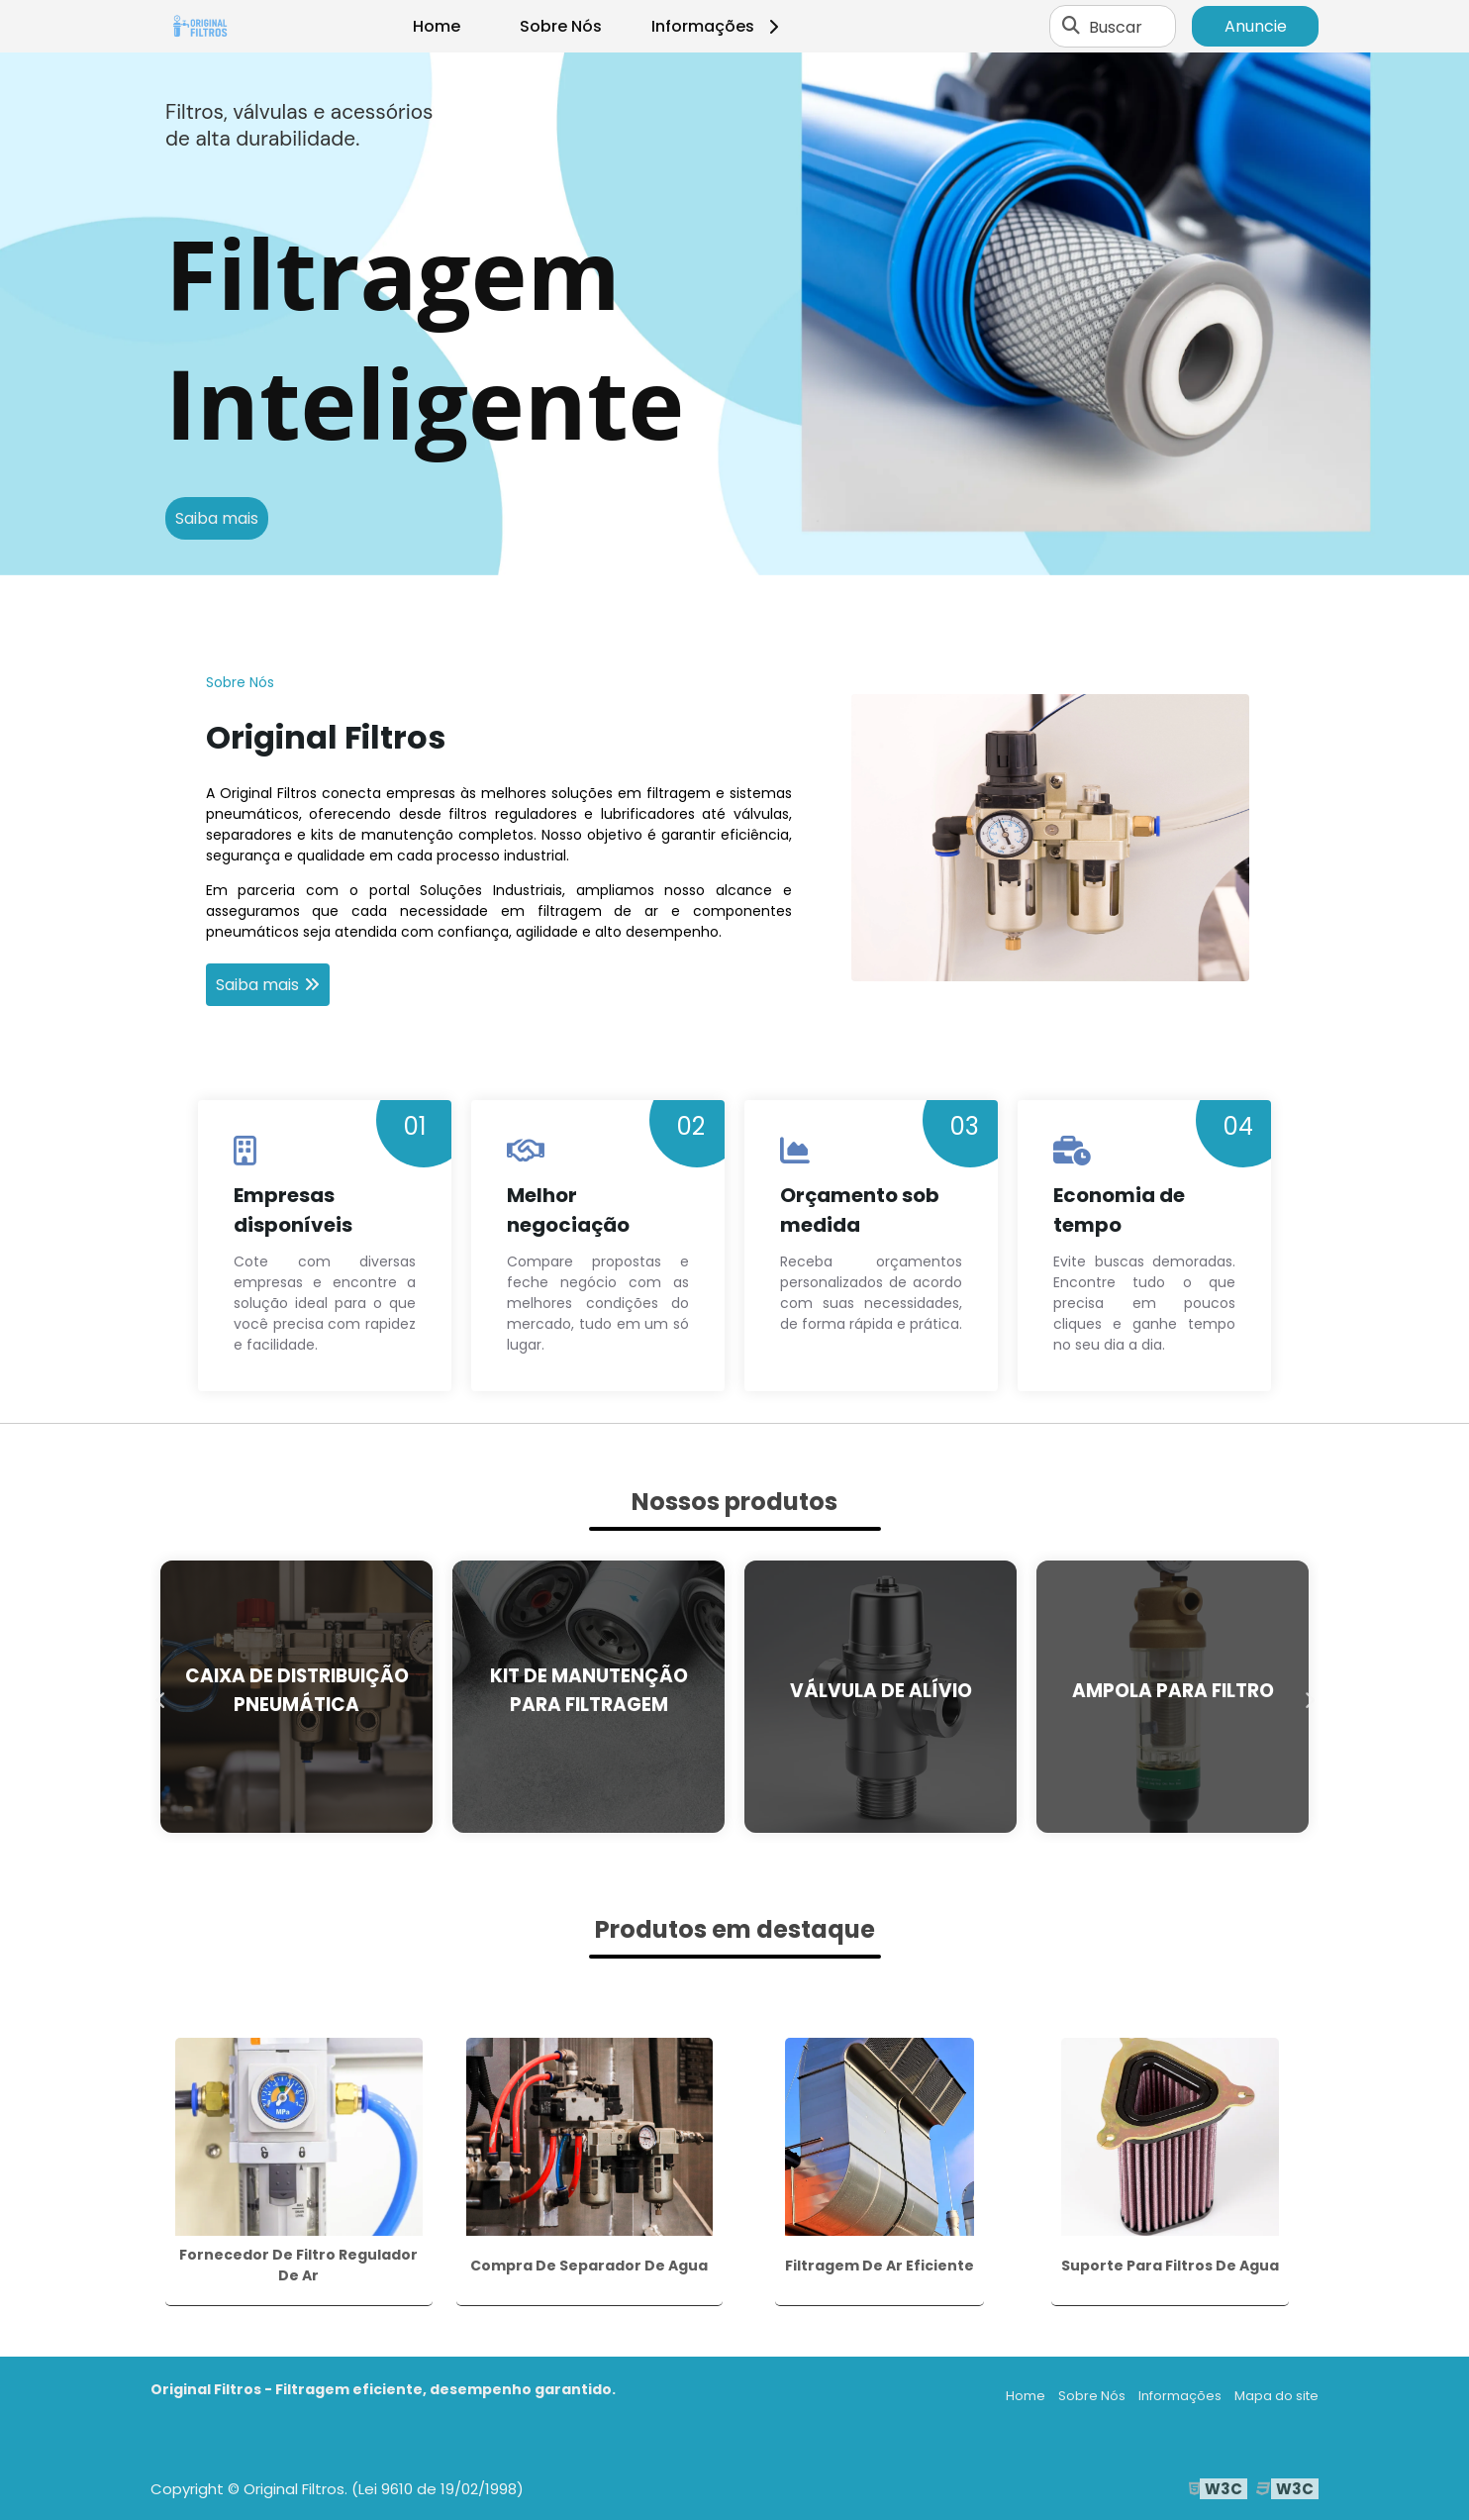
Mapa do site (1276, 2395)
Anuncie (1255, 26)
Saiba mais (216, 518)
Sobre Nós (561, 26)
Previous (160, 1696)
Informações (718, 26)
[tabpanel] (734, 313)
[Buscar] (1071, 27)
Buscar (1115, 26)
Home (436, 26)
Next (1309, 1696)
